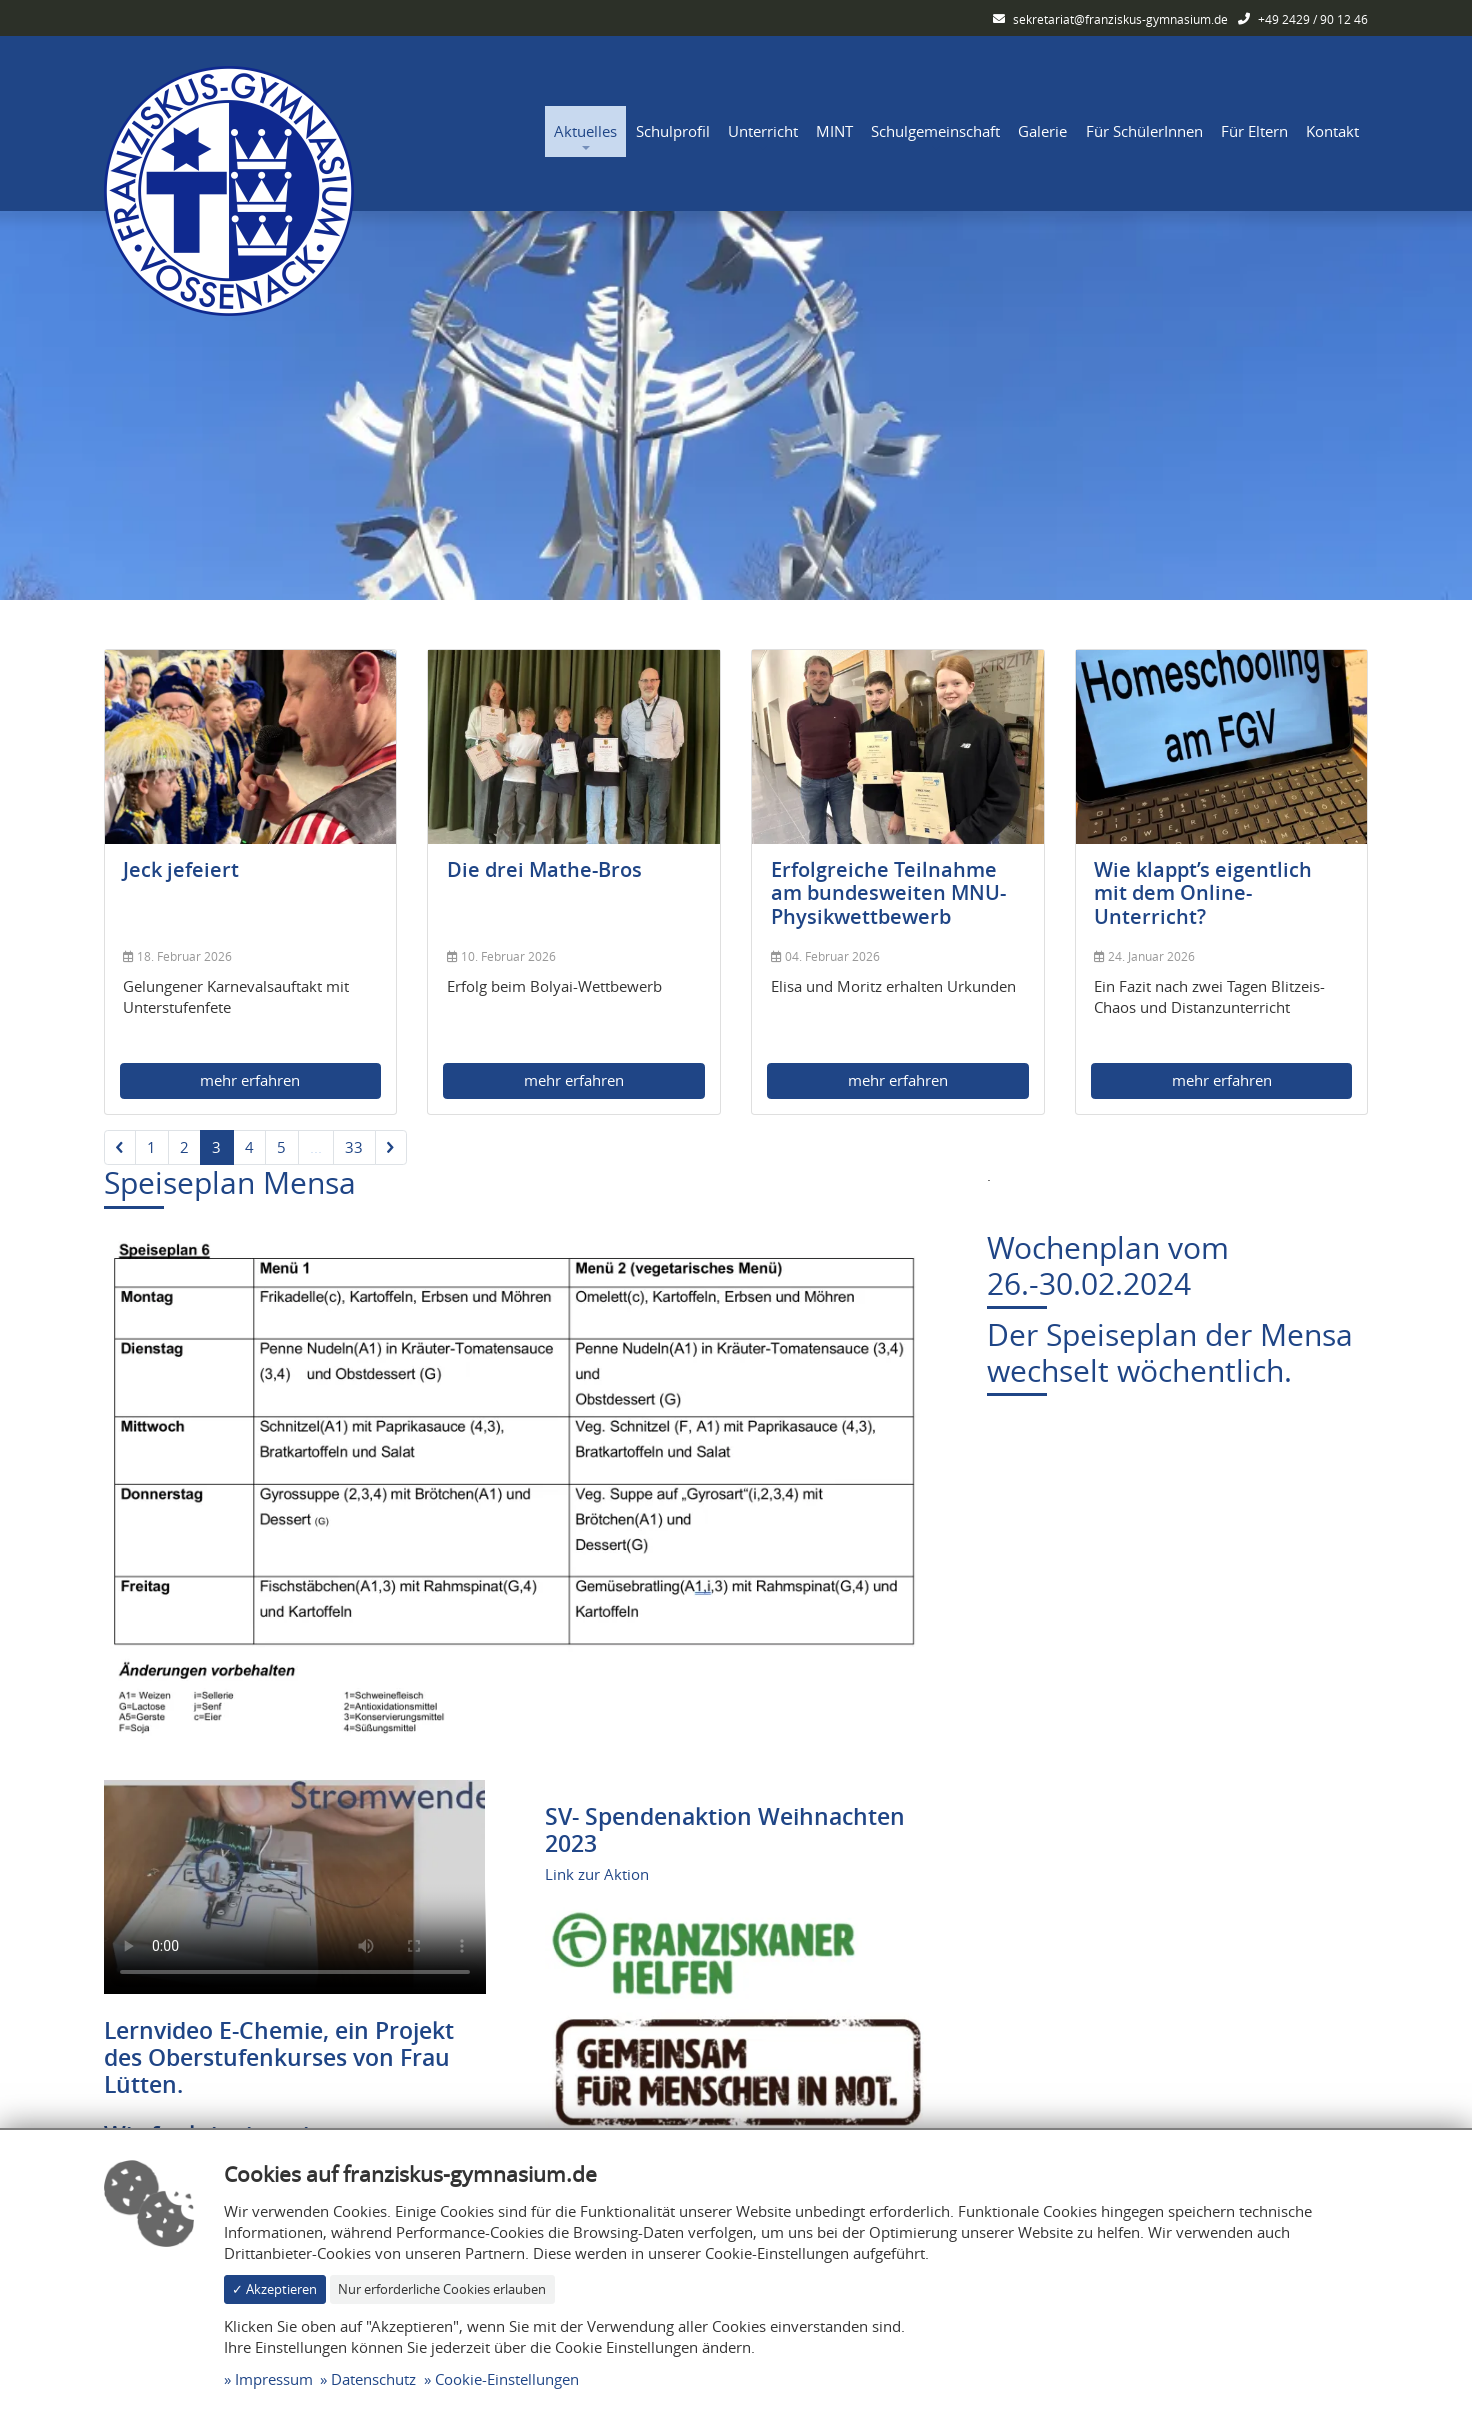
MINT (834, 131)
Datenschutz (373, 2379)
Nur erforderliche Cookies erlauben (442, 2289)
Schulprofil (673, 131)
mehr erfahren (250, 1080)
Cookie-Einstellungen (507, 2379)
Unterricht (763, 131)
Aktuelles (585, 131)
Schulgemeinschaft (935, 131)
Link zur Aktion (597, 1874)
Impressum (274, 2379)
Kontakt (1332, 131)
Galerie (1042, 131)
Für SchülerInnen (1144, 131)
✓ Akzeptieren (274, 2289)
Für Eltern (1254, 131)
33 (354, 1147)
